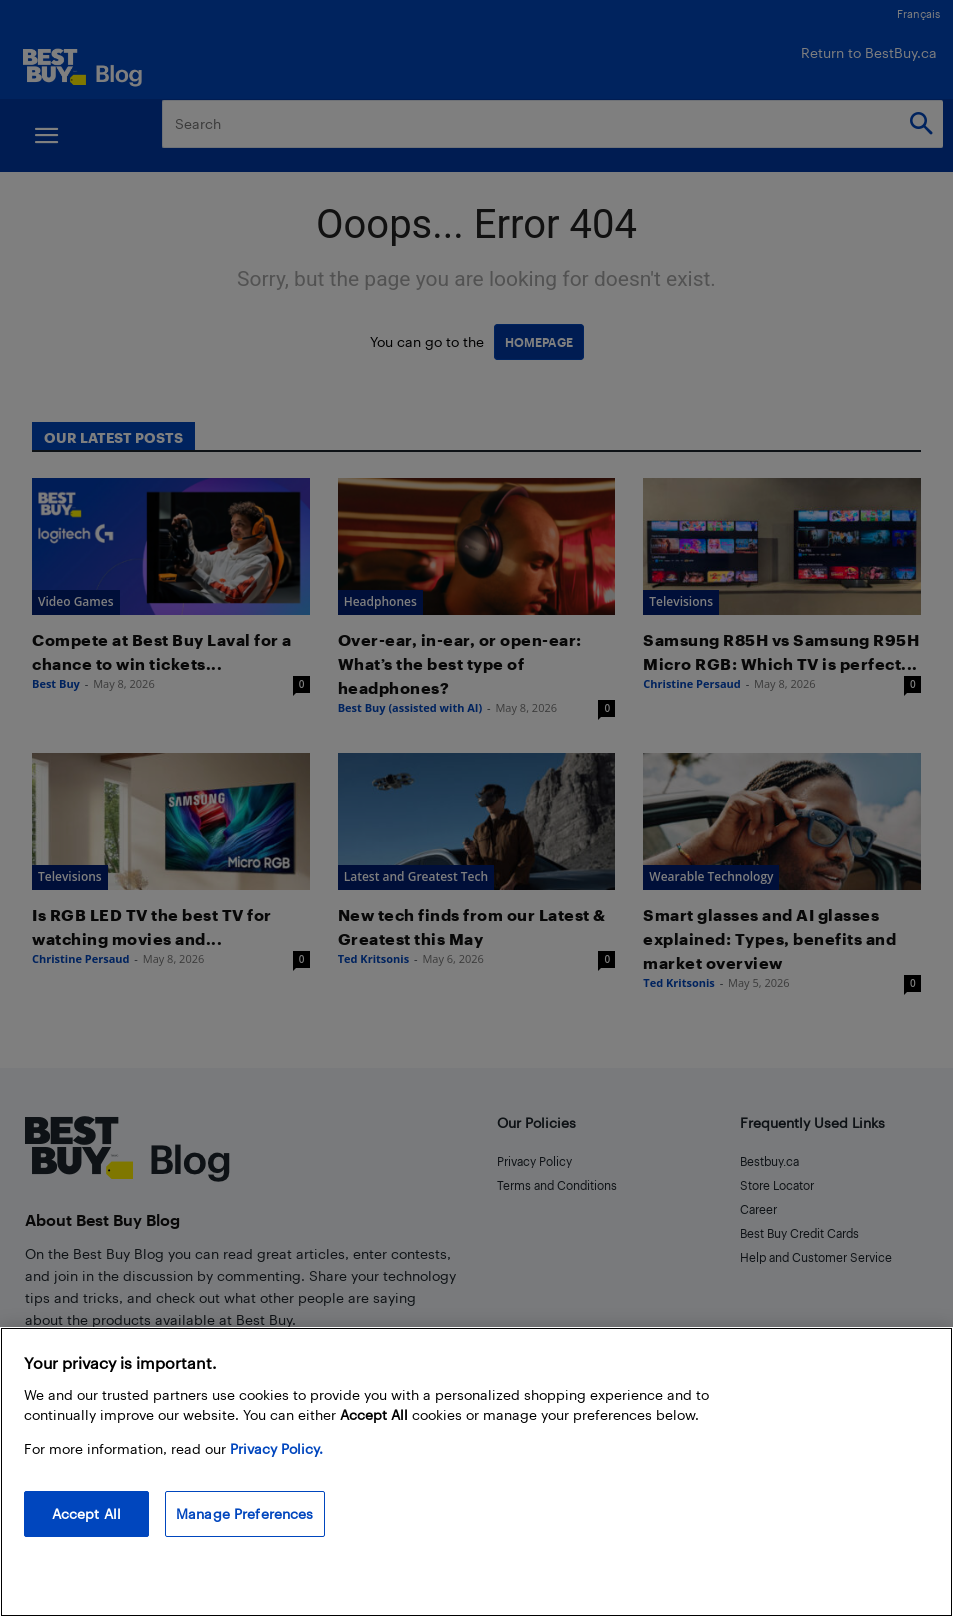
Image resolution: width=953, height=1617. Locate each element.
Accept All (86, 1513)
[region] (476, 1472)
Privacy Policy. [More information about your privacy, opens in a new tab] (276, 1448)
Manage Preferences (245, 1513)
